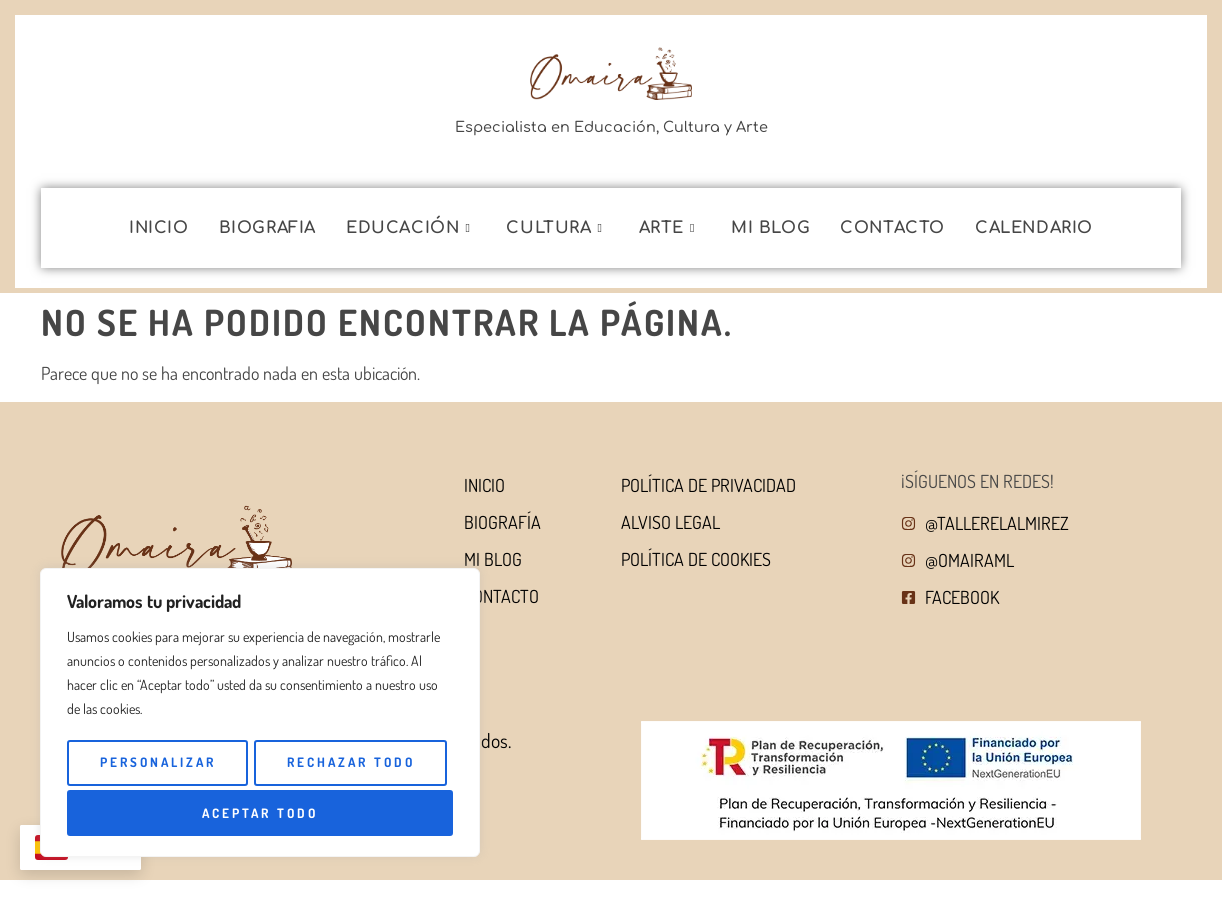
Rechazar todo (165, 812)
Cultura (554, 228)
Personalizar (256, 765)
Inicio (159, 228)
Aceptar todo (362, 812)
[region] (260, 715)
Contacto (892, 228)
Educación (408, 228)
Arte (667, 228)
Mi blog (770, 228)
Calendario (1034, 228)
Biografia (267, 228)
